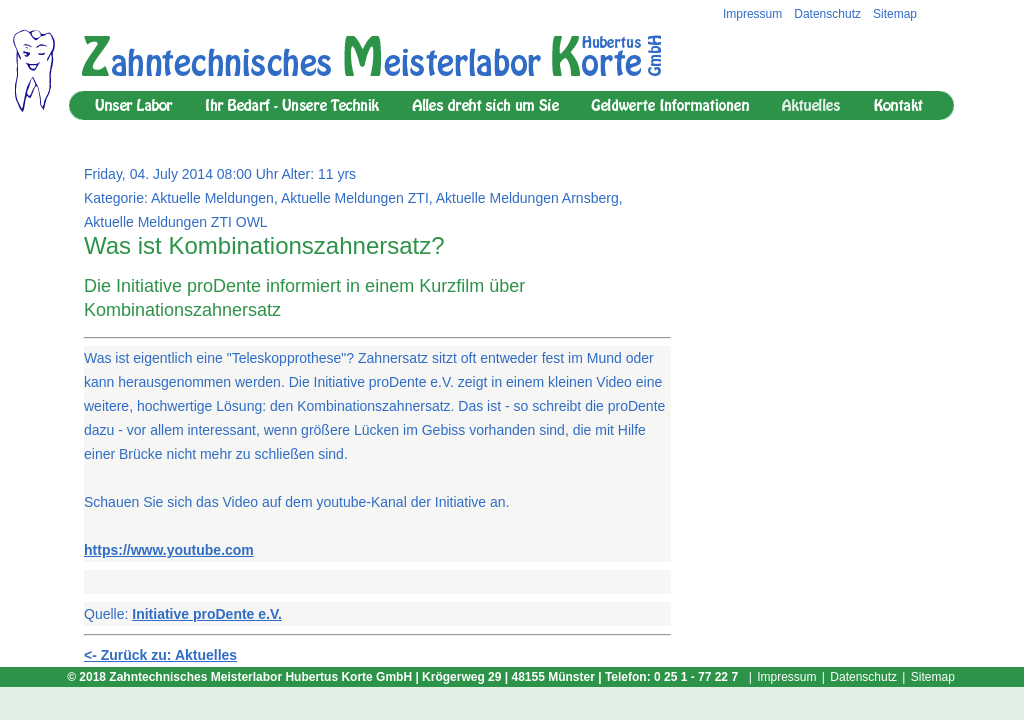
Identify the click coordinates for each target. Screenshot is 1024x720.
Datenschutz (827, 14)
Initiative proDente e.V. (207, 614)
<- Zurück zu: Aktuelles (160, 655)
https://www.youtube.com (169, 550)
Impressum (752, 14)
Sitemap (895, 14)
